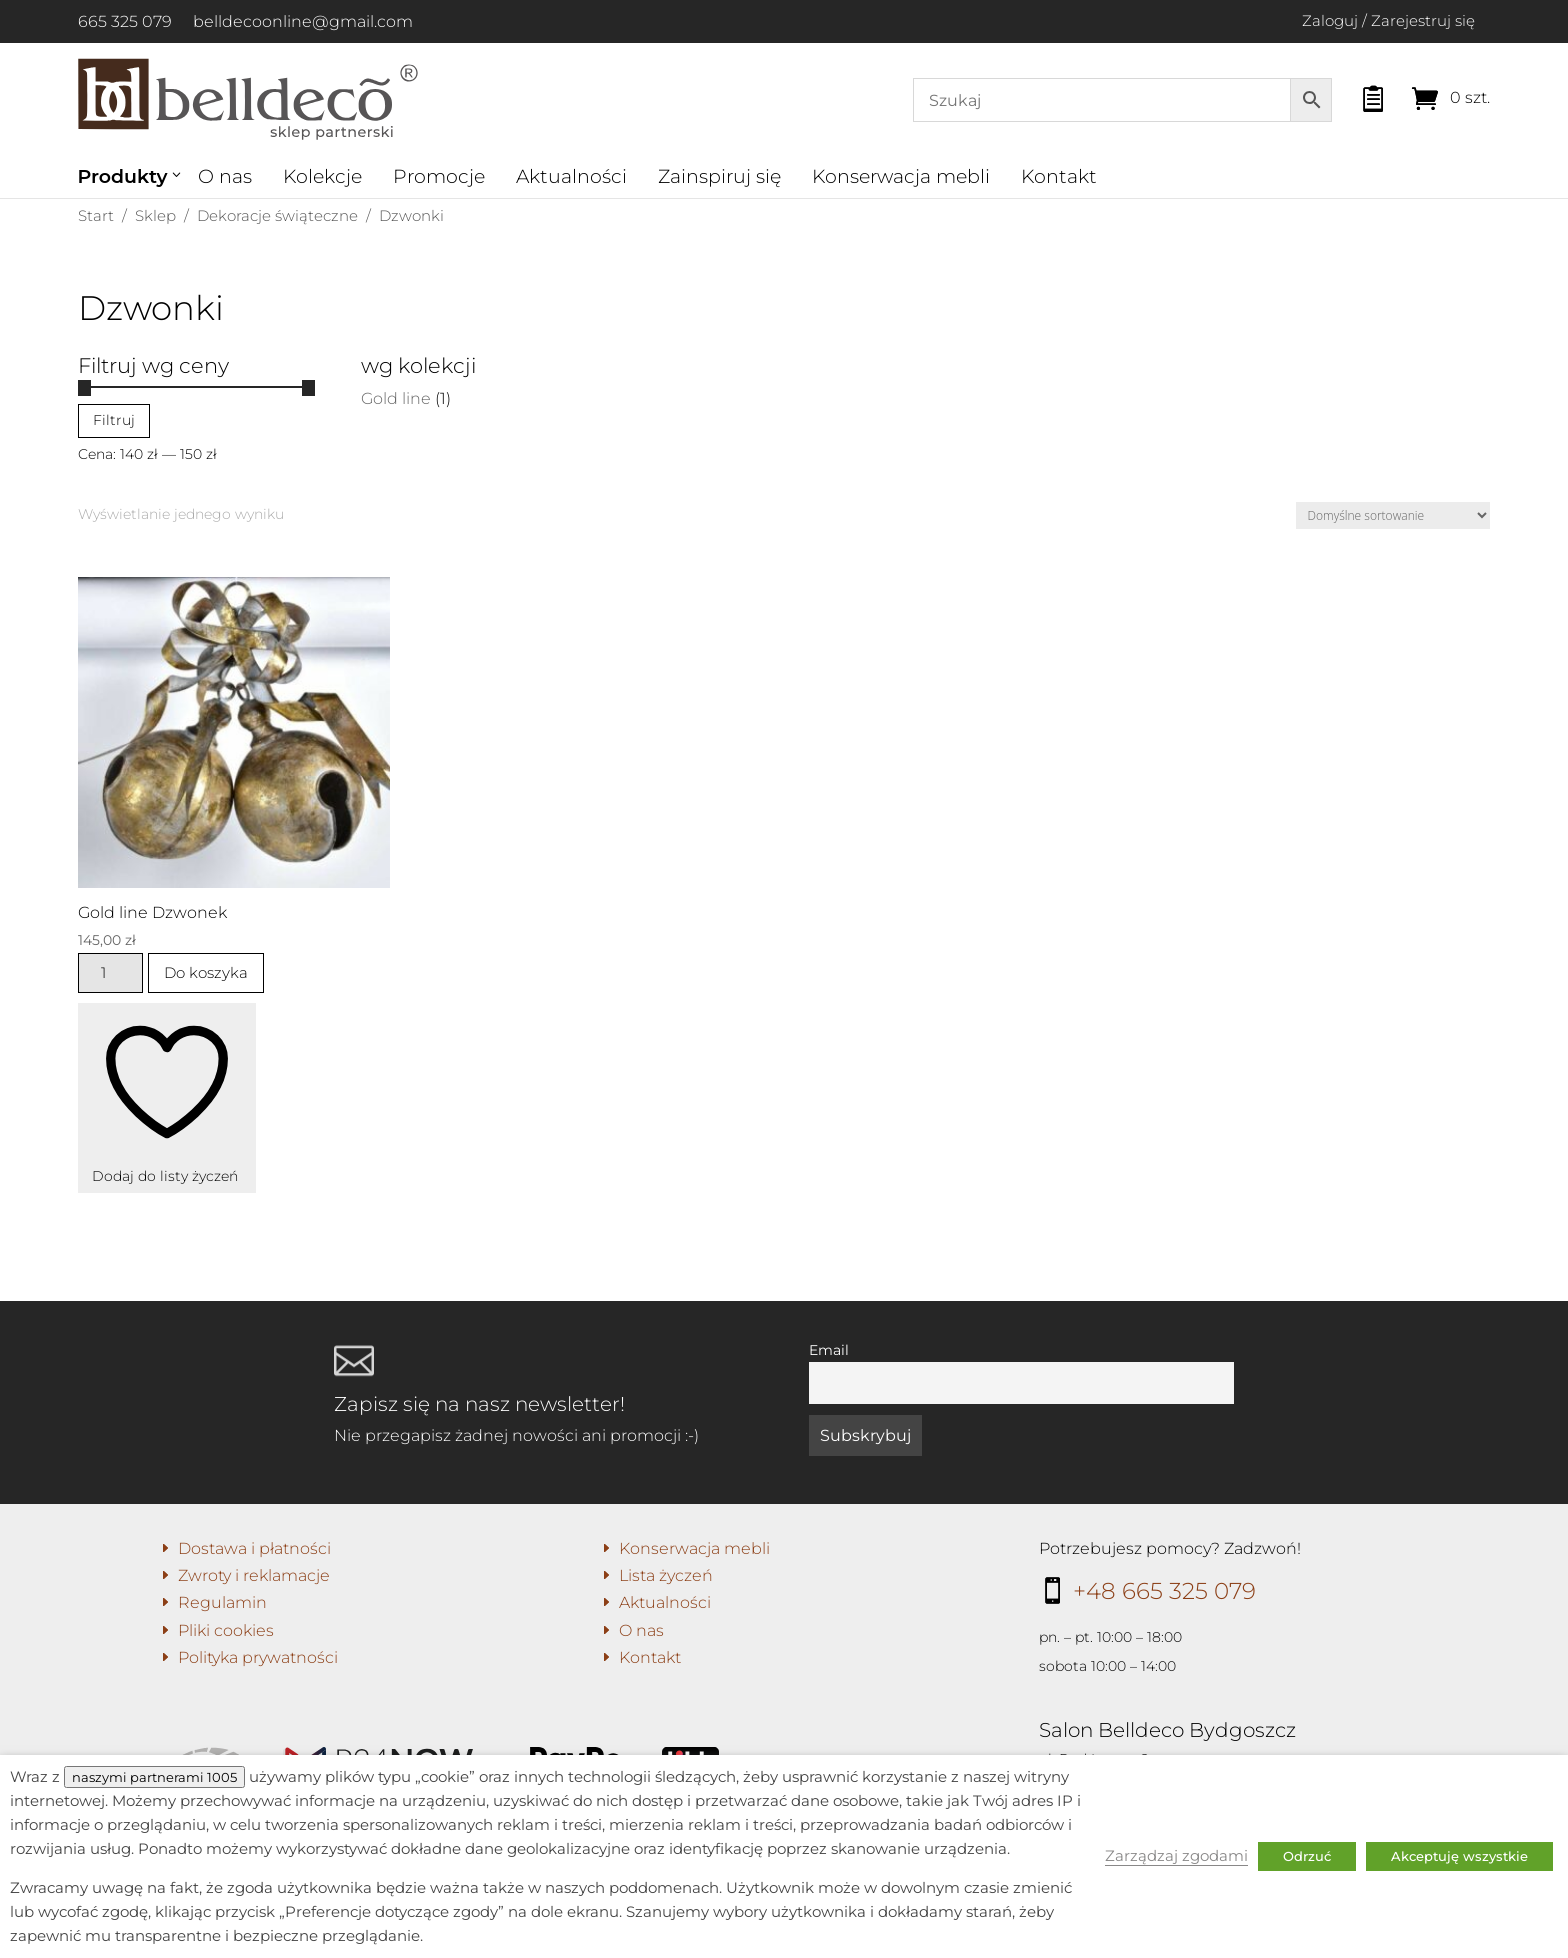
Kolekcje (322, 176)
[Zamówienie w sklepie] (1393, 515)
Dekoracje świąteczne (277, 215)
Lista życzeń (666, 1575)
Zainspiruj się (719, 176)
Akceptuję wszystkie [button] (1459, 1856)
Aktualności (571, 176)
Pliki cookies (226, 1630)
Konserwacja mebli (901, 176)
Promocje (439, 176)
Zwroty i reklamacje (254, 1575)
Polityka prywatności (258, 1657)
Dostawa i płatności (254, 1548)
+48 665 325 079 (1164, 1591)
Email (829, 1350)
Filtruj (114, 420)
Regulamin (222, 1602)
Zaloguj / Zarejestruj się (1388, 20)
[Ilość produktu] (110, 973)
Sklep (155, 215)
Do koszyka (206, 972)
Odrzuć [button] (1307, 1856)
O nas (225, 176)
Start (96, 215)
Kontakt (1059, 176)
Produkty (122, 176)
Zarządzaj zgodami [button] (1176, 1856)
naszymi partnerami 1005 (154, 1777)
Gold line (396, 398)
